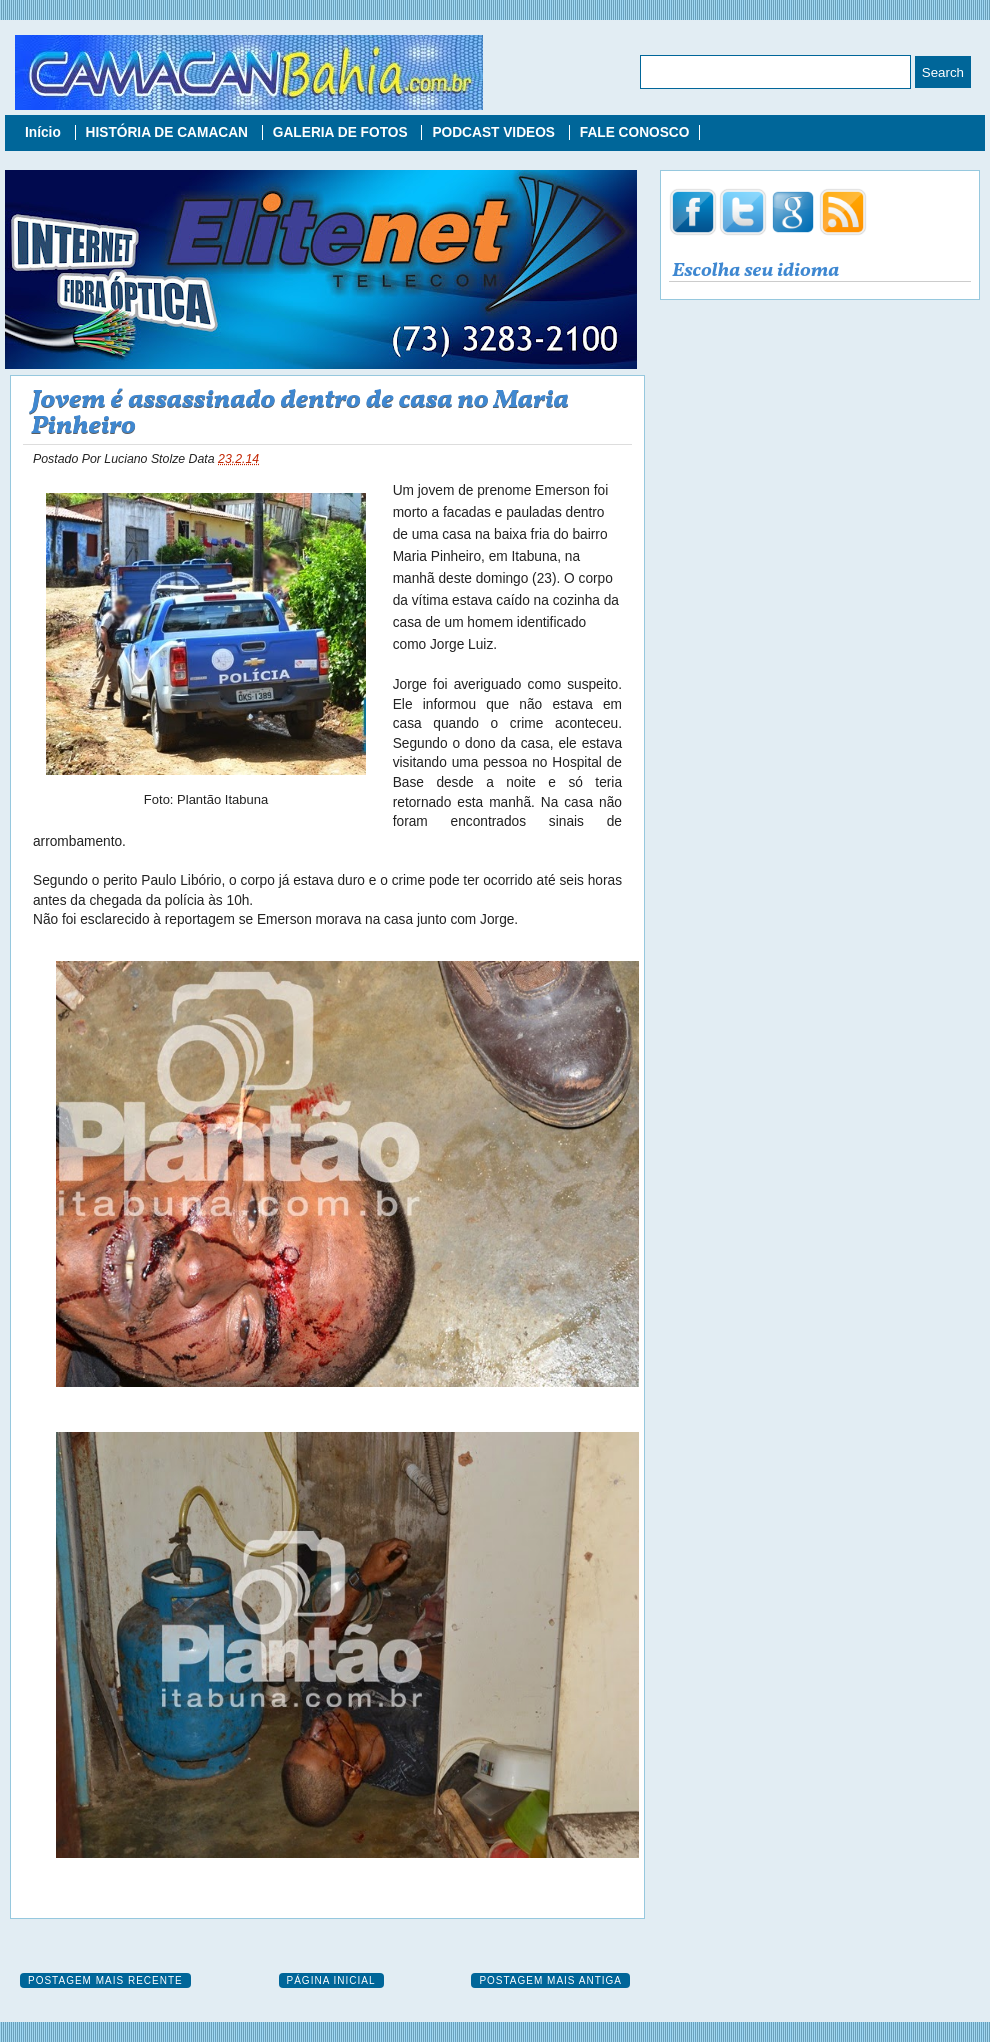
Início (45, 132)
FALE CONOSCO (635, 132)
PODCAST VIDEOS (495, 132)
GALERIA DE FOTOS (342, 132)
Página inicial (331, 1980)
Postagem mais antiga (550, 1980)
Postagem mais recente (105, 1980)
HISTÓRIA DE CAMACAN (169, 132)
